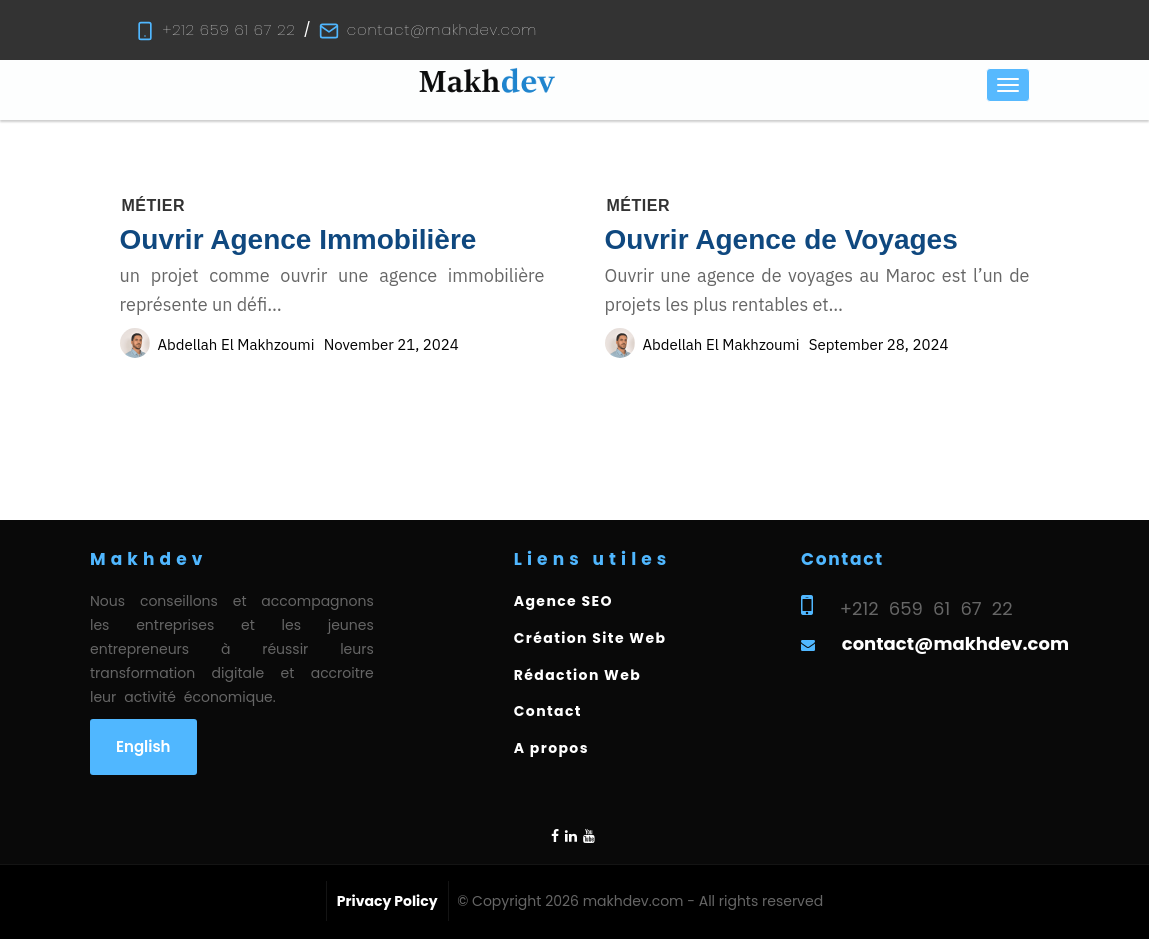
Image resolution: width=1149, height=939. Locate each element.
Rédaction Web (577, 675)
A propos (551, 748)
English (143, 746)
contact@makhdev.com (442, 29)
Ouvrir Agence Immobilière (298, 239)
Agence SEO (563, 601)
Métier (153, 205)
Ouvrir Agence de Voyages (781, 239)
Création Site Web (590, 638)
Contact (548, 711)
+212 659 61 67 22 (229, 29)
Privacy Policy (387, 901)
